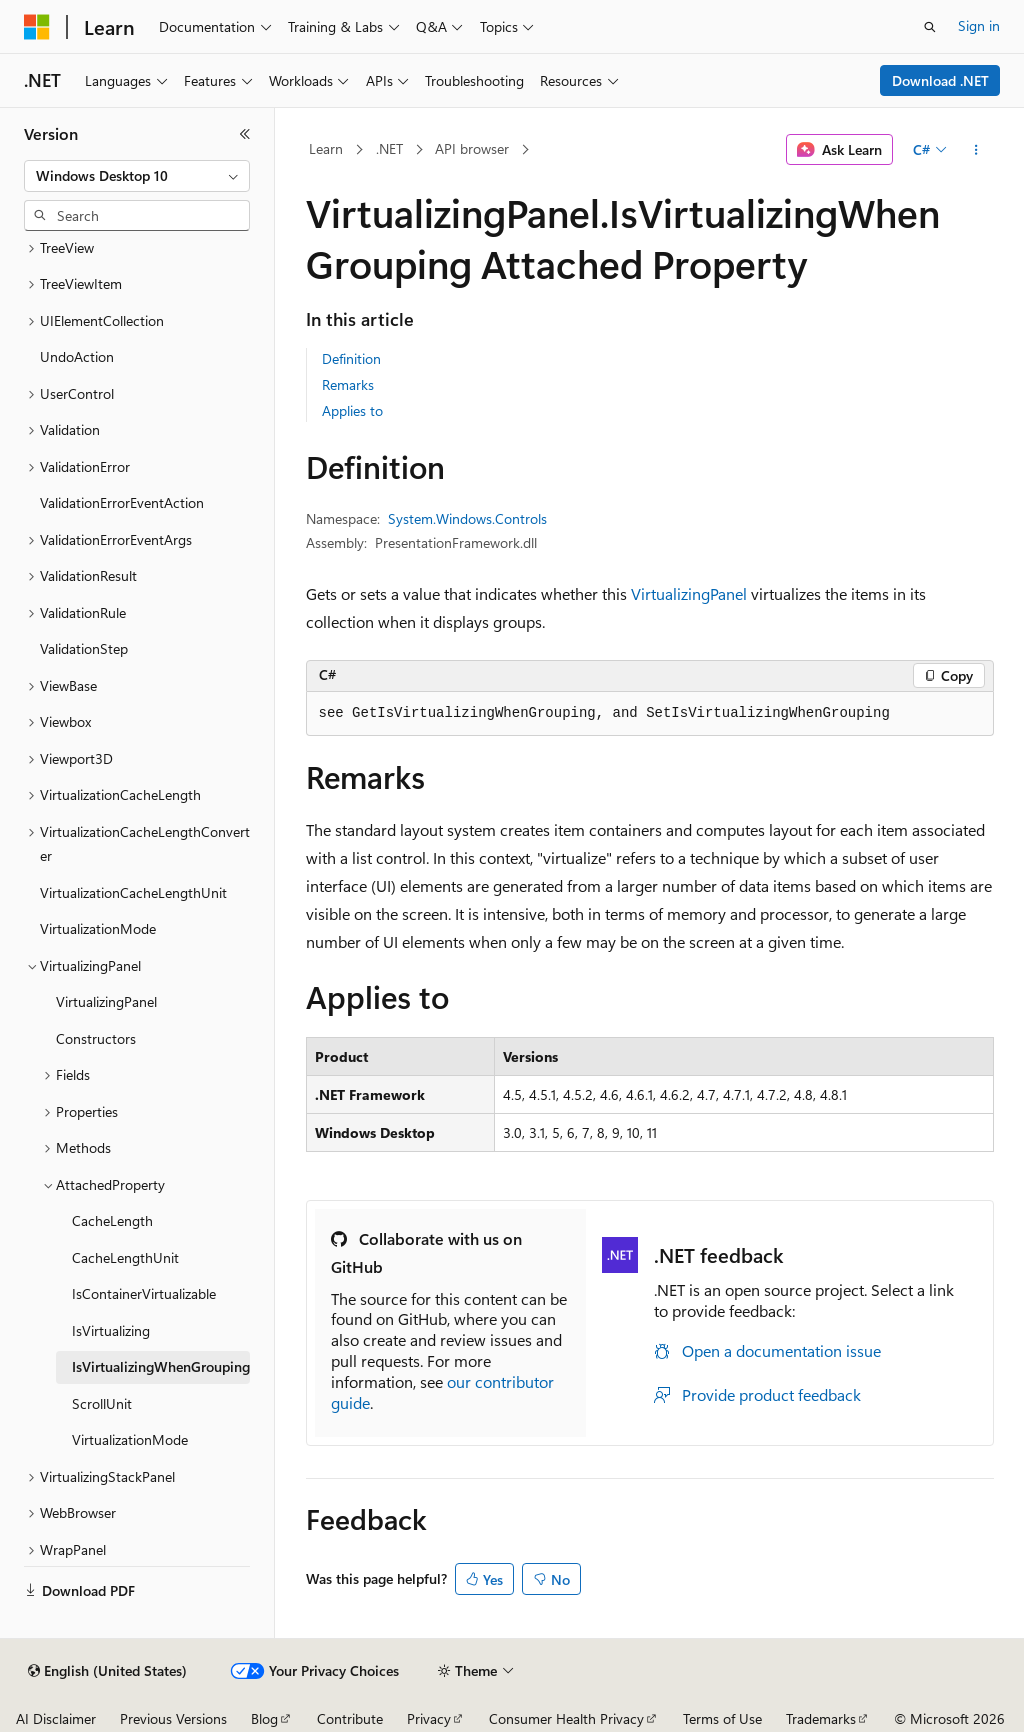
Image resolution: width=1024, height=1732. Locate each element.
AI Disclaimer (56, 1718)
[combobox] (137, 176)
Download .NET (940, 80)
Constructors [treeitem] (96, 1038)
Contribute (350, 1718)
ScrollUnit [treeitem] (102, 1403)
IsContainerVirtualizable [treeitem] (144, 1293)
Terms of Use (722, 1718)
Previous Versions (173, 1718)
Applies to (352, 410)
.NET (389, 148)
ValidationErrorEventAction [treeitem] (122, 502)
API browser (472, 148)
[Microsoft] (37, 27)
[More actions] (975, 150)
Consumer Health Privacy (566, 1718)
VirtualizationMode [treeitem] (98, 928)
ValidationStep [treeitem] (84, 648)
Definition (351, 358)
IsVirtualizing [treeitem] (111, 1330)
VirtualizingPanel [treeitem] (106, 1001)
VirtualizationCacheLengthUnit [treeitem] (133, 892)
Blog (264, 1718)
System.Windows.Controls (467, 518)
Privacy (429, 1718)
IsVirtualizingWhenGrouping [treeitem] (161, 1366)
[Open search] (930, 27)
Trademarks (821, 1718)
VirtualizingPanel (689, 593)
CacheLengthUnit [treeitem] (125, 1257)
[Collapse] (245, 134)
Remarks (348, 384)
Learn (326, 148)
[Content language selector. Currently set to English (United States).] (107, 1671)
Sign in (979, 25)
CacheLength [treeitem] (112, 1220)
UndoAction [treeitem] (77, 356)
